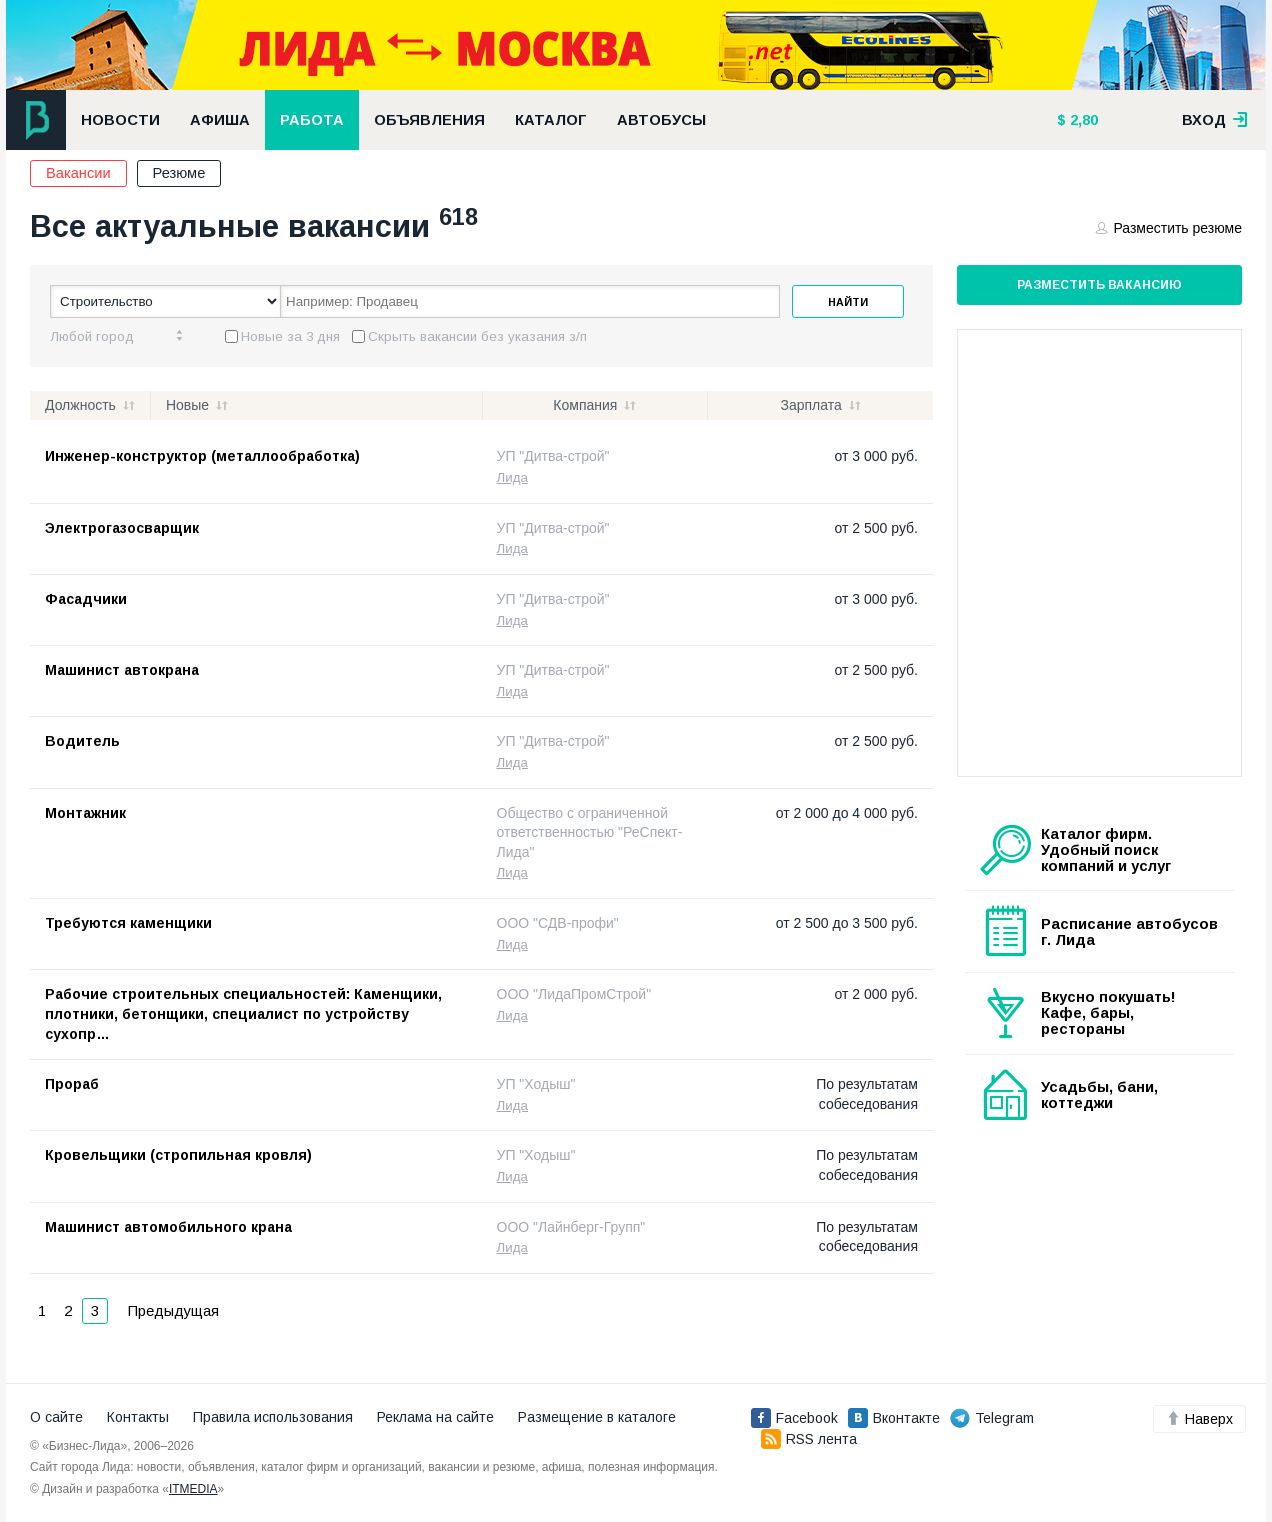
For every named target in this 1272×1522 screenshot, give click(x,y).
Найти (848, 302)
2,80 (1082, 120)
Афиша (220, 120)
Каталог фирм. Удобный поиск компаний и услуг (1106, 850)
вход (1215, 120)
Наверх (1199, 1419)
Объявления (429, 120)
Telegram (992, 1418)
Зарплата (810, 405)
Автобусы (661, 120)
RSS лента (809, 1439)
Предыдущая (173, 1311)
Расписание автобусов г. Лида (1129, 932)
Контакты (138, 1417)
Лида (512, 477)
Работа (312, 120)
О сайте (56, 1417)
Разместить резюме (1169, 228)
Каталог (551, 120)
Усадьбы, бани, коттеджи (1099, 1095)
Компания (585, 405)
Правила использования (273, 1417)
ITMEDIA (193, 1489)
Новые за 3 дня (290, 336)
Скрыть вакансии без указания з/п (477, 336)
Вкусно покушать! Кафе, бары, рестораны (1108, 1013)
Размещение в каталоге (597, 1417)
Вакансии (78, 173)
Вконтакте (894, 1418)
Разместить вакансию (1099, 285)
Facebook (794, 1418)
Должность (80, 405)
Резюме (179, 173)
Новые (187, 405)
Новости (120, 120)
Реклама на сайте (435, 1417)
